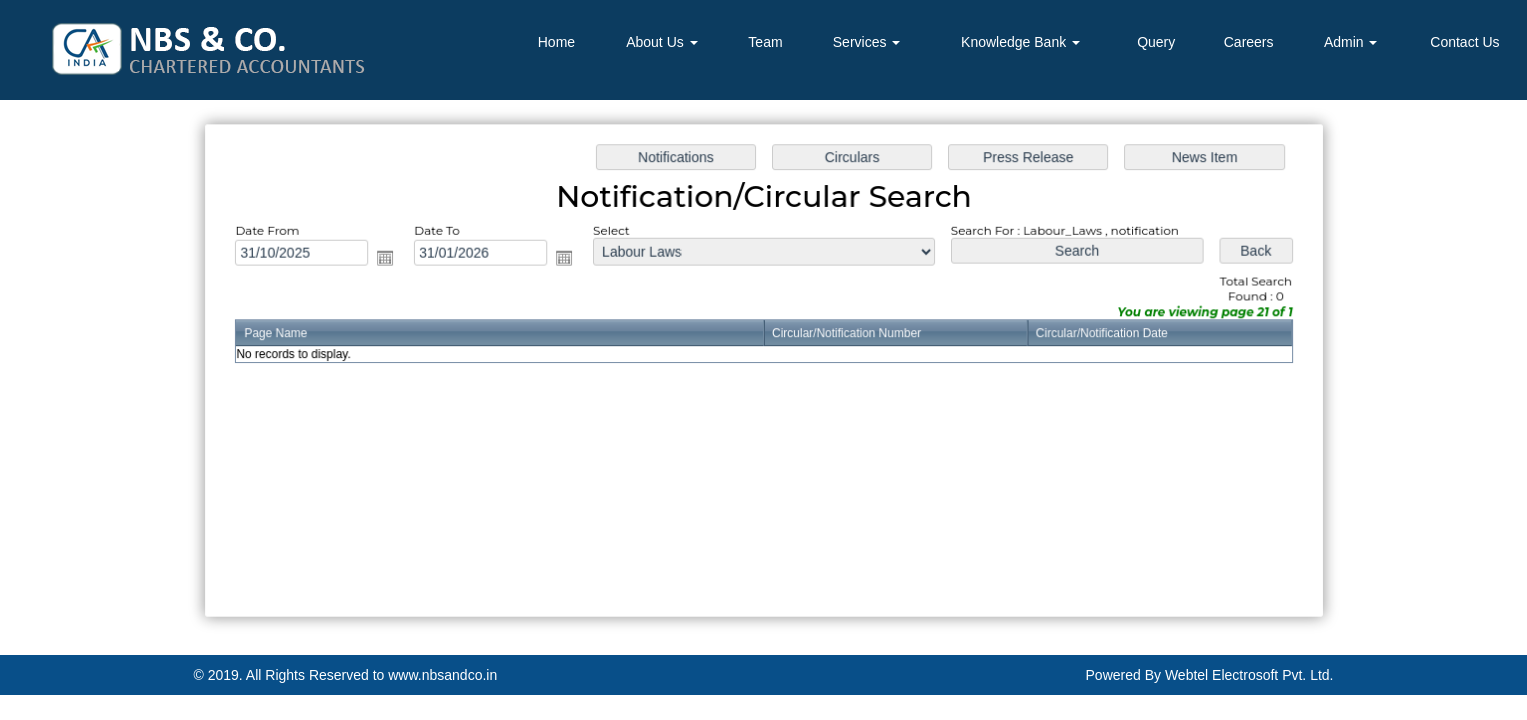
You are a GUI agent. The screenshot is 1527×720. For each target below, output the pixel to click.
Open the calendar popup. (391, 259)
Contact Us (1464, 42)
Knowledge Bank (1020, 42)
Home (556, 42)
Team (765, 42)
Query (1156, 42)
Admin (1351, 42)
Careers (1249, 42)
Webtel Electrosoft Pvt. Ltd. (1249, 675)
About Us (661, 42)
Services (867, 42)
